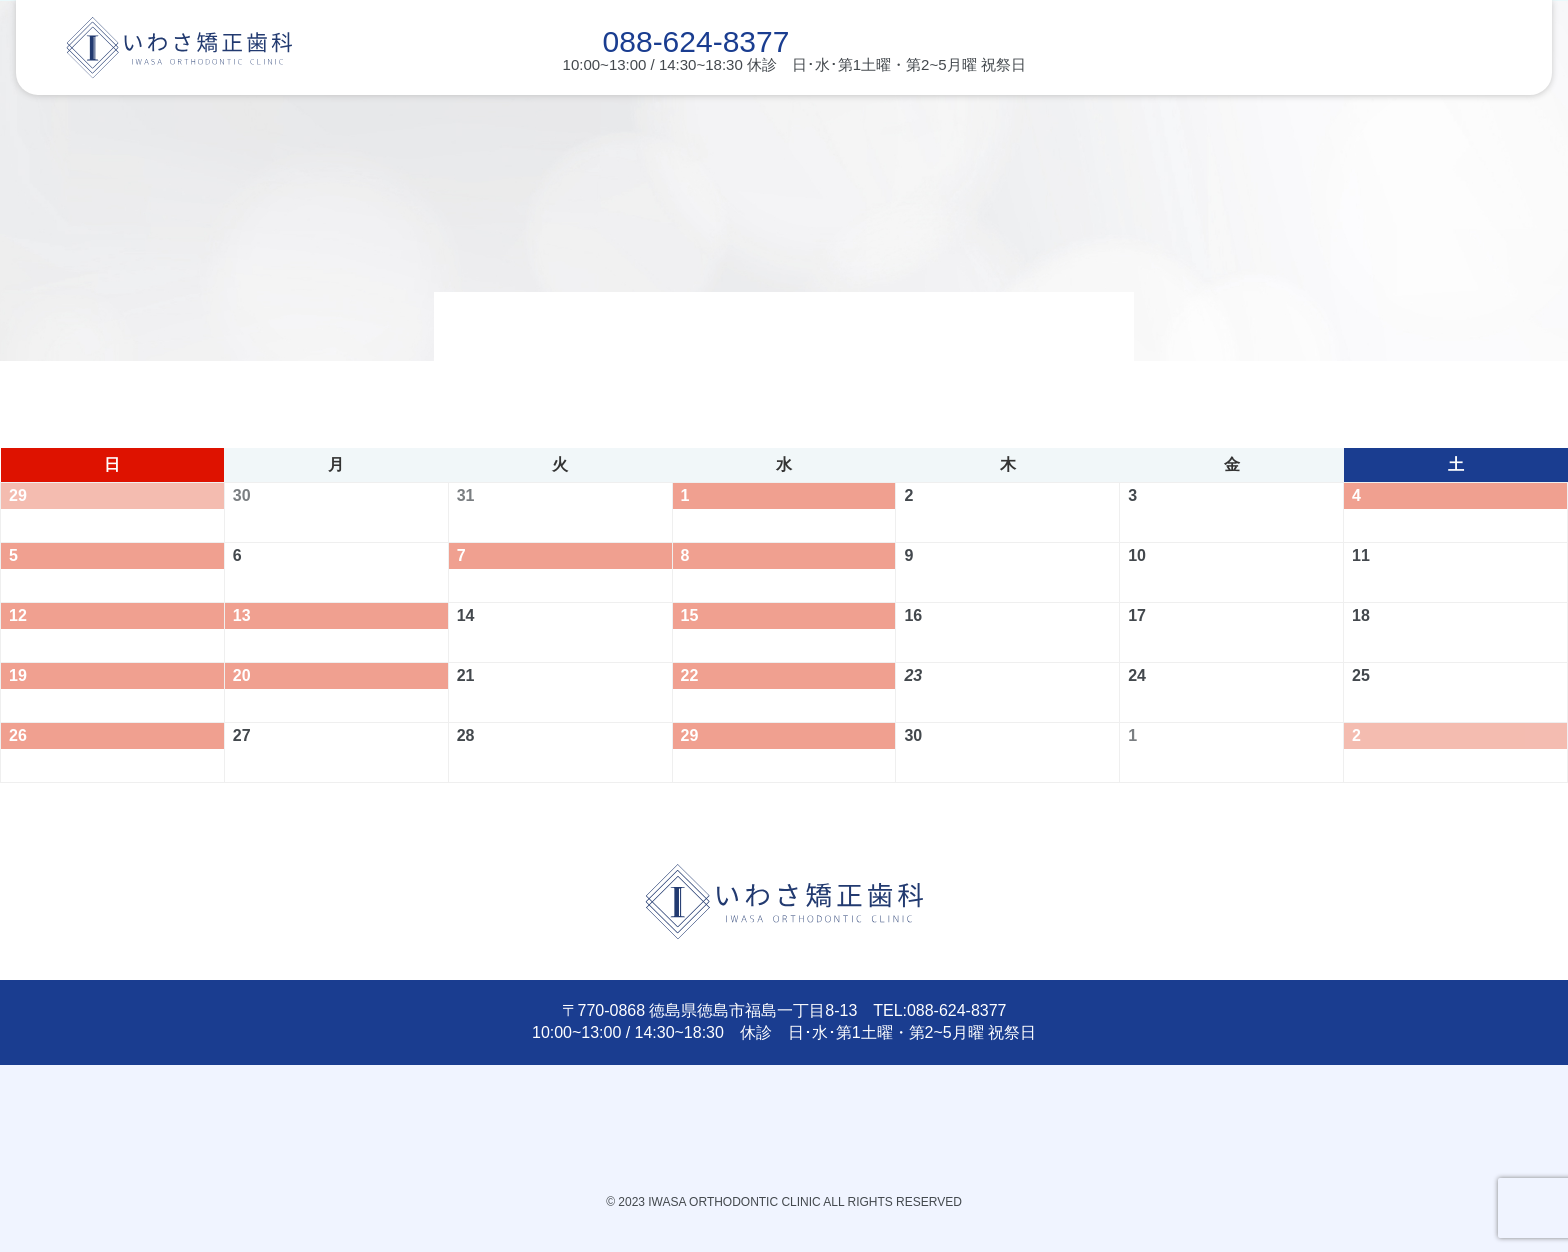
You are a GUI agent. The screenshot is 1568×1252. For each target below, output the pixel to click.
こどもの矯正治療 (165, 103)
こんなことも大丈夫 (695, 103)
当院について (1226, 103)
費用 (1049, 103)
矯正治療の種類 (872, 103)
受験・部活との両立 (342, 103)
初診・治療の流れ (519, 103)
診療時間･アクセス (1402, 103)
